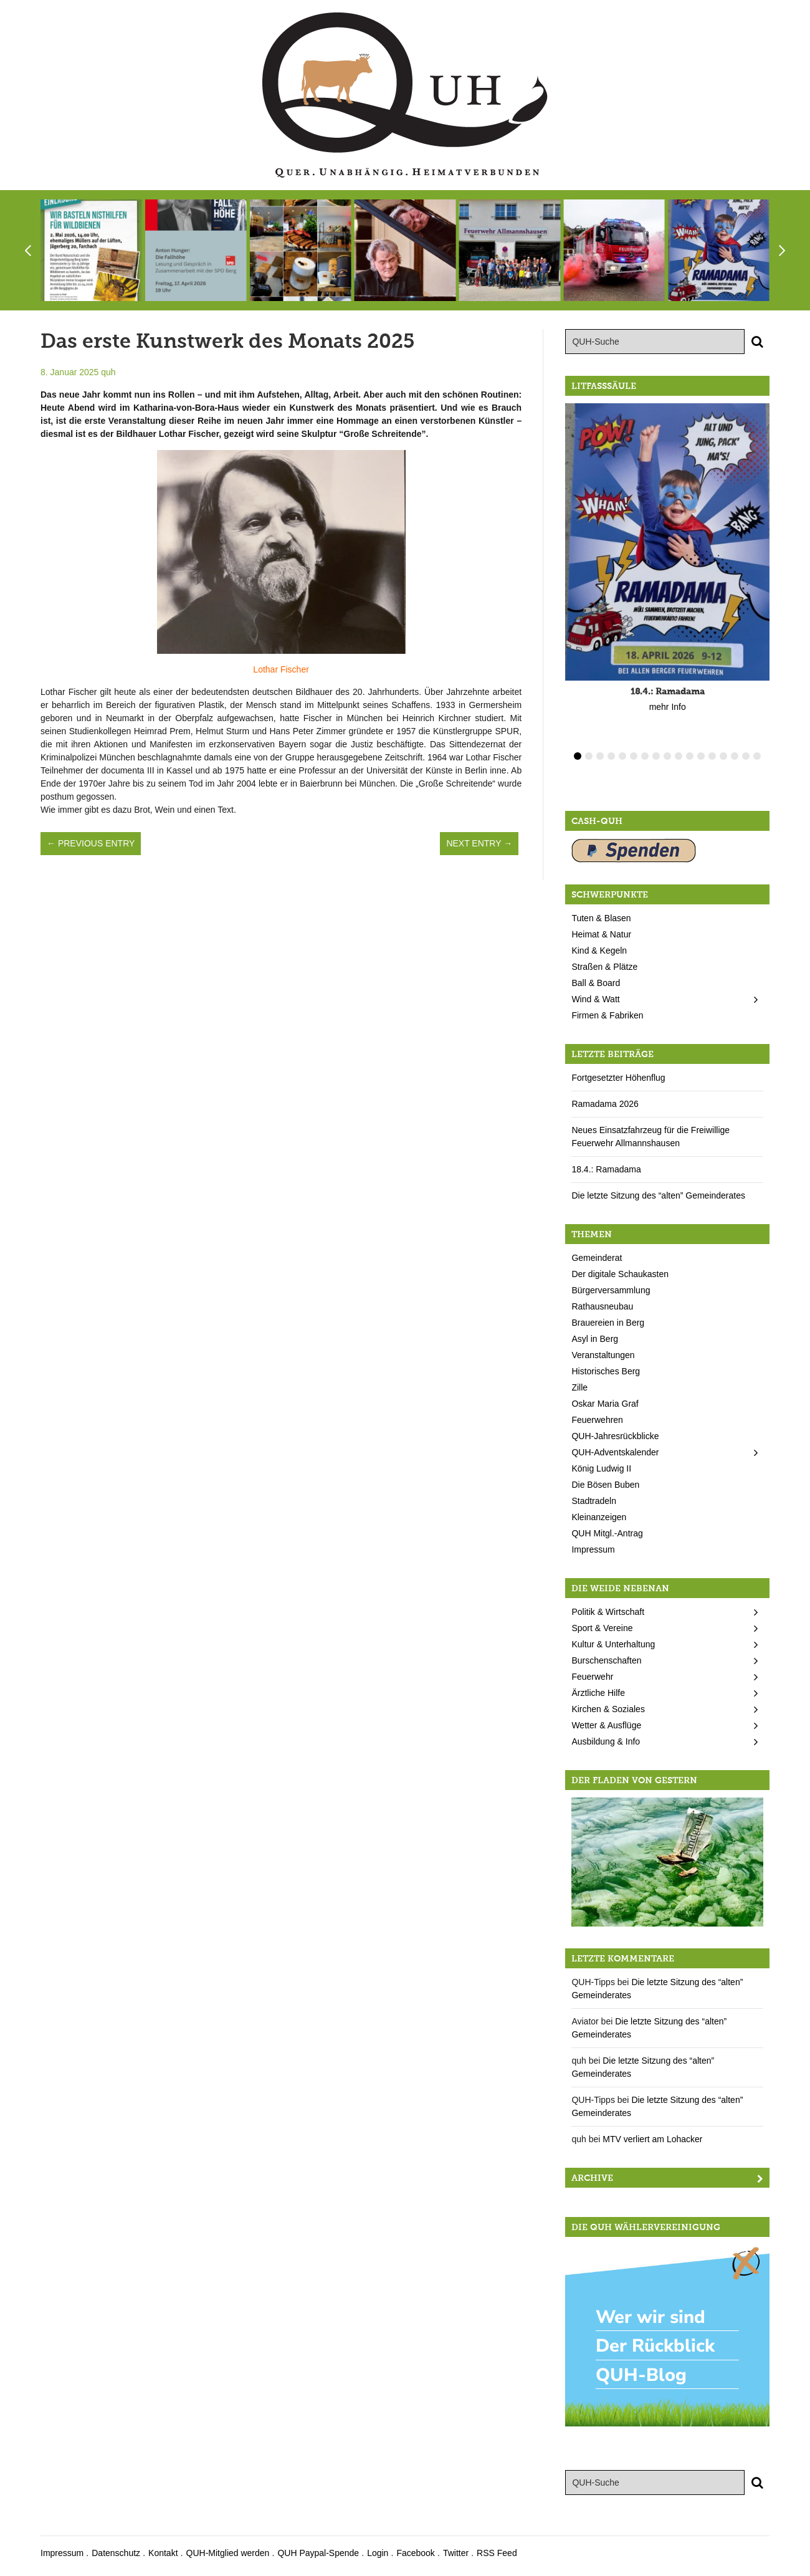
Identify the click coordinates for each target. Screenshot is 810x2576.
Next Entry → (479, 843)
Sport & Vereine (601, 1628)
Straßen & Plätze (604, 967)
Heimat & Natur (601, 934)
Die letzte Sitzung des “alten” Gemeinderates (658, 1195)
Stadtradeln (593, 1501)
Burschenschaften (606, 1660)
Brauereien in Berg (607, 1323)
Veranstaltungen (602, 1355)
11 (689, 756)
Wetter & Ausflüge (606, 1725)
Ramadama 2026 (604, 1104)
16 (746, 756)
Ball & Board (595, 983)
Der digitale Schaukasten (620, 1274)
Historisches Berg (605, 1371)
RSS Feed (497, 2553)
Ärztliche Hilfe (598, 1693)
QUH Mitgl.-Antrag (606, 1533)
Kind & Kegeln (599, 950)
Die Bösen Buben (605, 1485)
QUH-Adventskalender (615, 1452)
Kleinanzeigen (598, 1517)
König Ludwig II (601, 1468)
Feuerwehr (592, 1677)
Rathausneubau (602, 1306)
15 (734, 756)
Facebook (415, 2553)
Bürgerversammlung (610, 1290)
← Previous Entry (91, 843)
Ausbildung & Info (605, 1741)
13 (712, 756)
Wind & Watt (595, 999)
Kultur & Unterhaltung (613, 1644)
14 (723, 756)
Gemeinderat (596, 1258)
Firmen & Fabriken (607, 1015)
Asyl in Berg (594, 1339)
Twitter (456, 2553)
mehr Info (667, 707)
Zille (579, 1387)
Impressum (592, 1549)
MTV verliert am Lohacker (652, 2139)
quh (108, 372)
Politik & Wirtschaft (607, 1612)
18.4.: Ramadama (606, 1169)
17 (757, 756)
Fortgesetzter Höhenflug (618, 1078)
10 (678, 756)
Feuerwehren (597, 1420)
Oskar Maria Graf (604, 1404)
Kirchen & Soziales (608, 1709)
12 (701, 756)
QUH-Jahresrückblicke (615, 1436)
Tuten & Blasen (601, 918)
